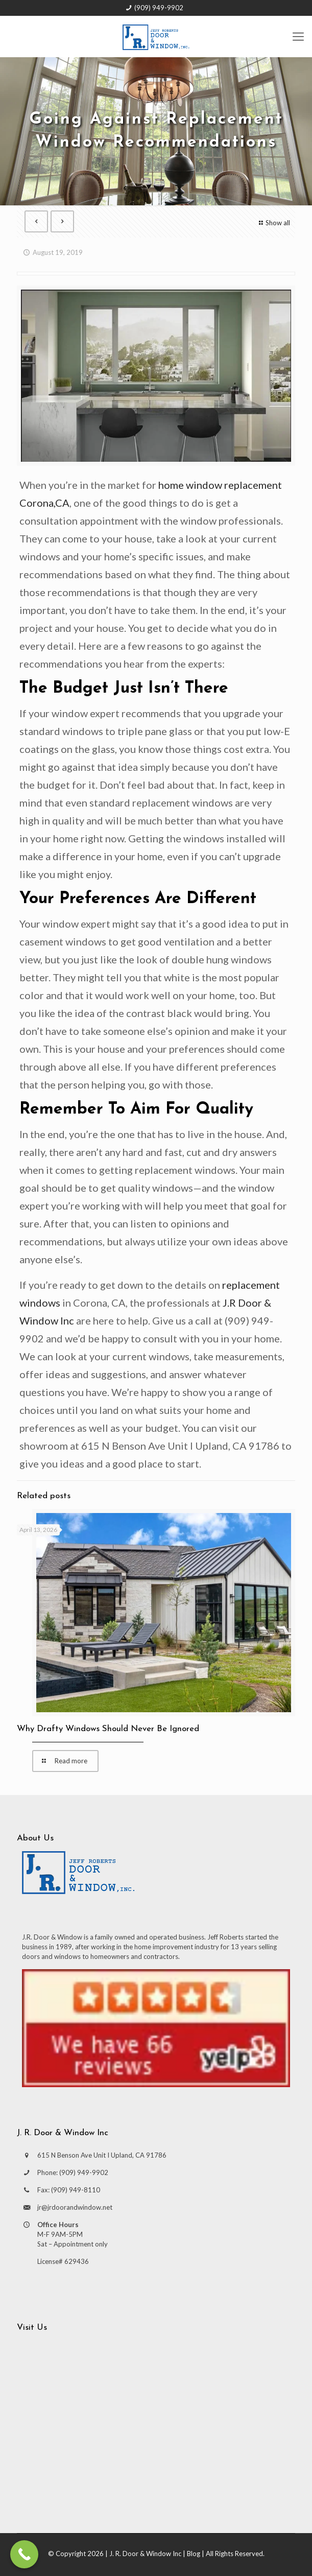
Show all (273, 223)
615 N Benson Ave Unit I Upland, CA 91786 (101, 2155)
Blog (193, 2553)
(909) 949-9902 (158, 8)
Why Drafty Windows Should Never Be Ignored (108, 1728)
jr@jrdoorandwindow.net (74, 2207)
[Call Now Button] (24, 2554)
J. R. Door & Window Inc (145, 2553)
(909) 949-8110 (75, 2190)
